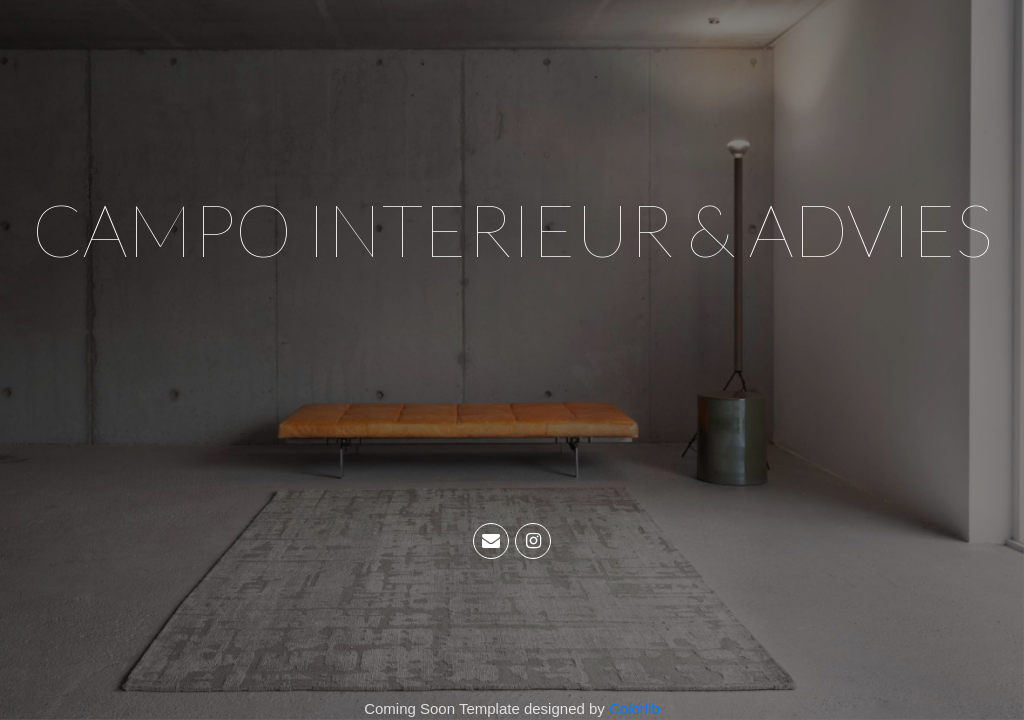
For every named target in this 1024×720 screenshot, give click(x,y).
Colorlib (634, 708)
